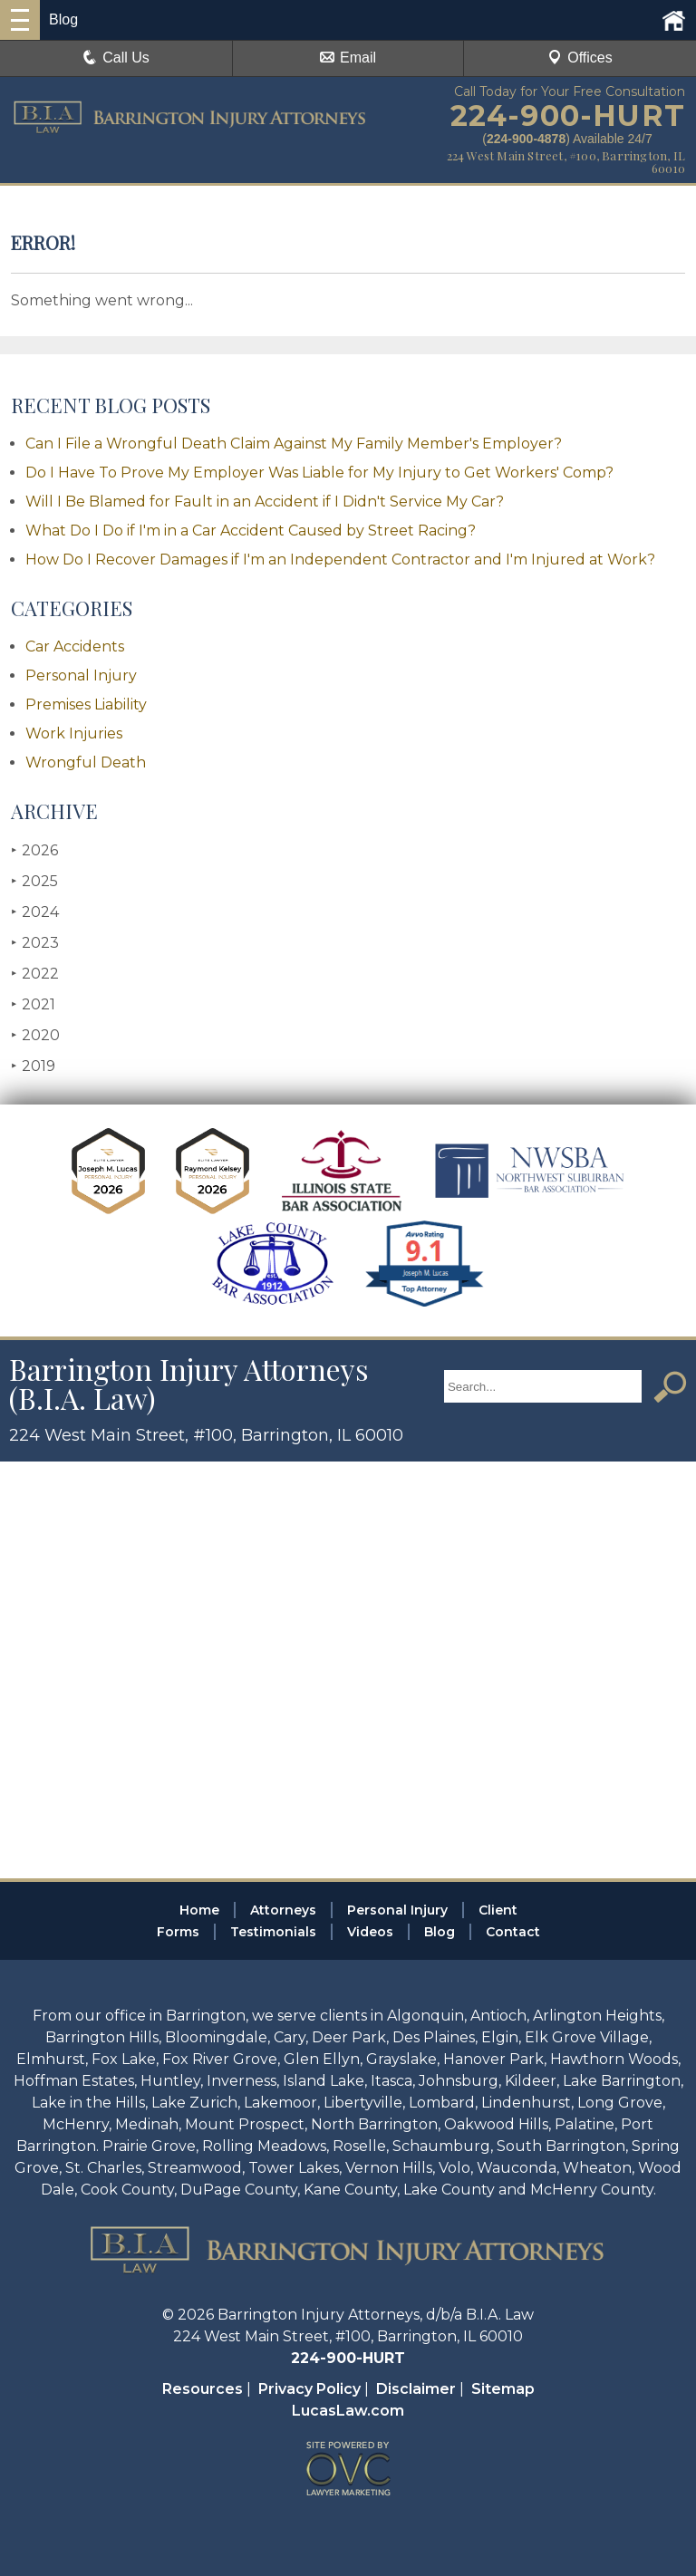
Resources (202, 2389)
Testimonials (273, 1932)
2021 (33, 1004)
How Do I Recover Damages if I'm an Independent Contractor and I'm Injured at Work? (340, 559)
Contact (513, 1932)
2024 (35, 912)
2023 (35, 942)
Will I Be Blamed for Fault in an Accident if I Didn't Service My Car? (264, 501)
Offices (580, 57)
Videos (370, 1932)
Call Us (116, 57)
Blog (439, 1932)
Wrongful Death (85, 762)
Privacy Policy (309, 2389)
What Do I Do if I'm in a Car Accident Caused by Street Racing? (250, 530)
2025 (34, 881)
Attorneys (283, 1910)
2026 (34, 850)
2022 (35, 973)
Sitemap (503, 2389)
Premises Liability (86, 704)
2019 (33, 1066)
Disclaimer (416, 2389)
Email (348, 57)
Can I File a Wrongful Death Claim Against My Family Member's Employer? (293, 443)
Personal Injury (81, 675)
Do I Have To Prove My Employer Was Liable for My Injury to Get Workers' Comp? (319, 472)
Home (199, 1910)
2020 (35, 1035)
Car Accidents (74, 646)
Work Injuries (73, 733)
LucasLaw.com (348, 2410)
